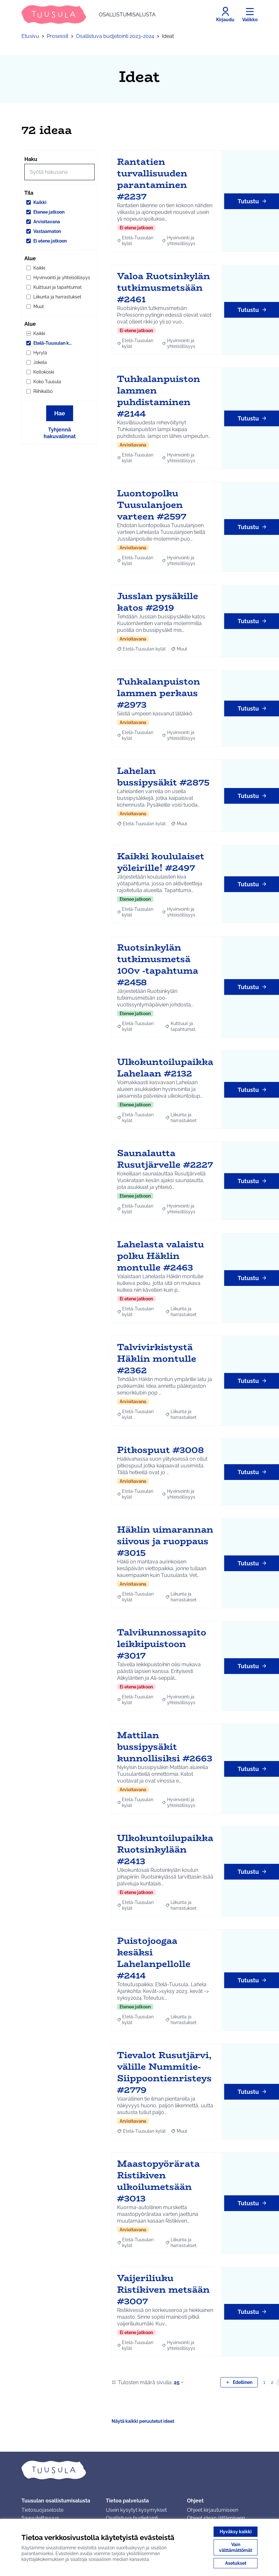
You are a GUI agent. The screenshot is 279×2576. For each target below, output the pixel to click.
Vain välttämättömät (235, 2547)
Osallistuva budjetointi (132, 2518)
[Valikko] (250, 14)
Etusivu (30, 36)
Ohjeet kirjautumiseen (212, 2510)
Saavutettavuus (40, 2518)
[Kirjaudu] (225, 14)
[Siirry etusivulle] (88, 14)
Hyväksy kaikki (236, 2531)
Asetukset (235, 2563)
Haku (30, 159)
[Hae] (59, 172)
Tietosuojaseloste (42, 2510)
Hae (59, 413)
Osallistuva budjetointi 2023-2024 (115, 36)
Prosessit (57, 36)
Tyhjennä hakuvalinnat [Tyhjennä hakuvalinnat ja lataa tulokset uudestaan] (59, 433)
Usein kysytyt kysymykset (136, 2510)
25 (179, 2382)
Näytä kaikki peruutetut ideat (143, 2421)
